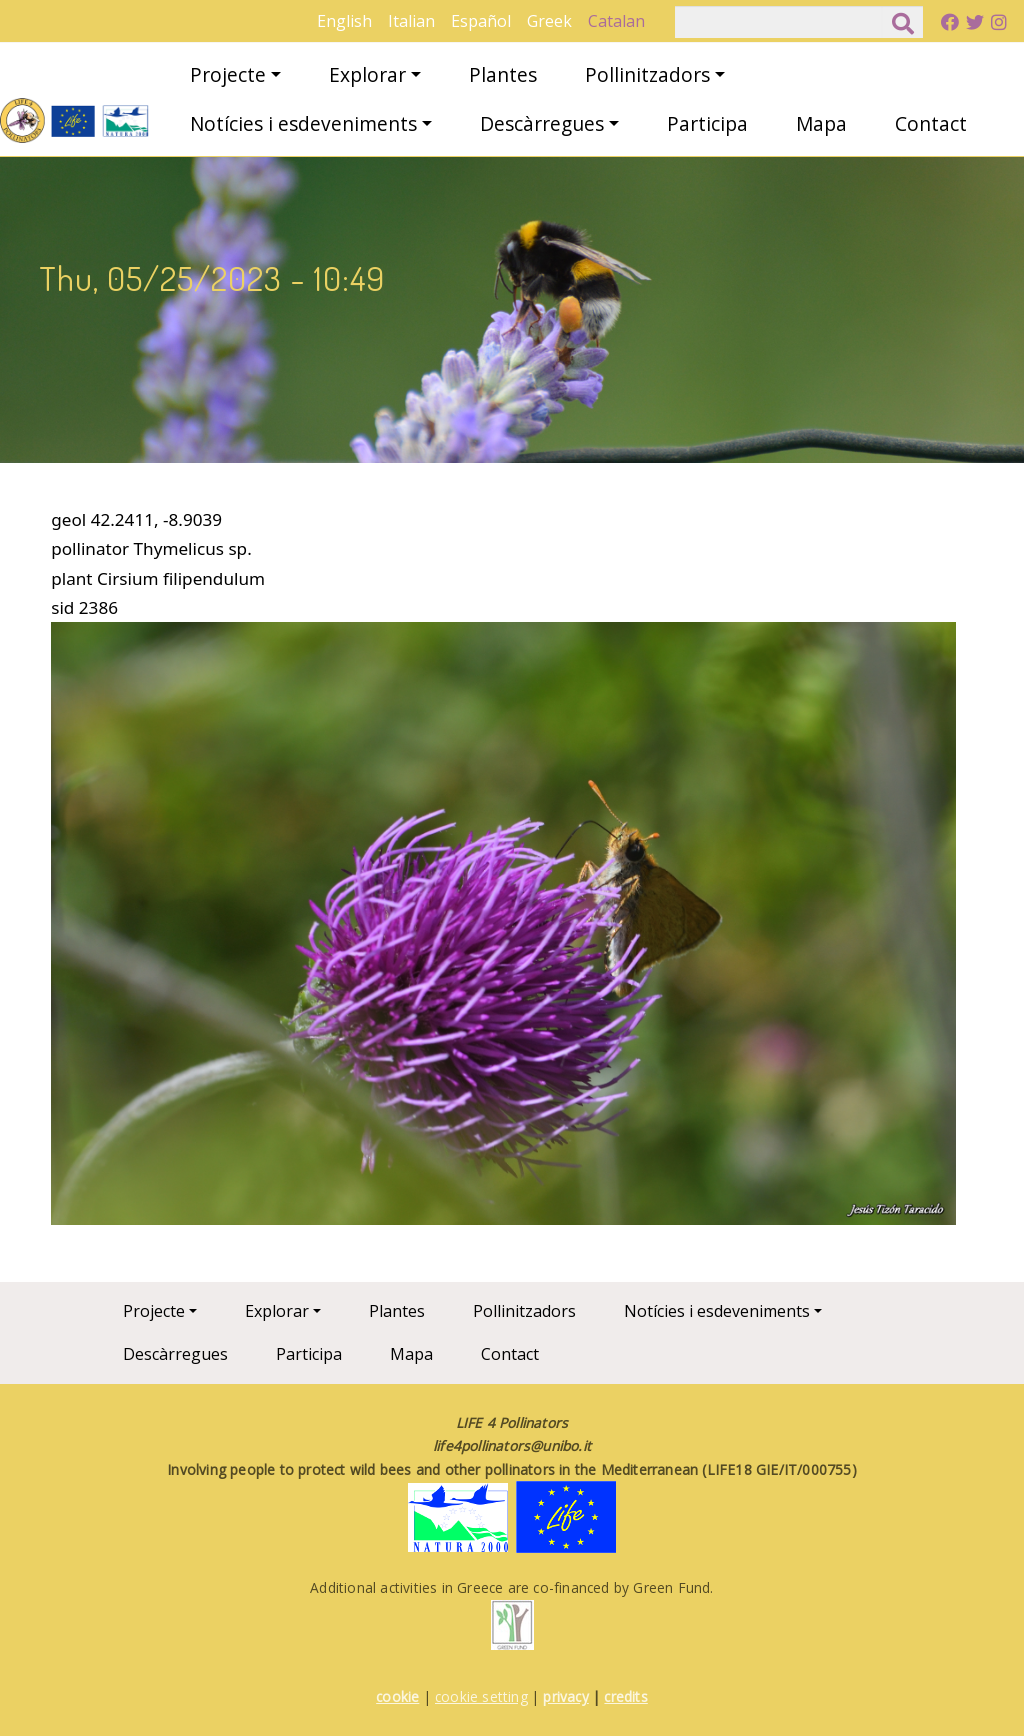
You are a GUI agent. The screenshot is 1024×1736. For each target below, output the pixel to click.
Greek (549, 21)
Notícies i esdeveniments (303, 123)
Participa (707, 123)
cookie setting (481, 1696)
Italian (411, 21)
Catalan (616, 21)
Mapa (821, 123)
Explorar (367, 74)
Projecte (228, 74)
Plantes (503, 74)
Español (481, 21)
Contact (931, 123)
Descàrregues (542, 123)
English (344, 21)
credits (625, 1696)
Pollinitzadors (647, 74)
